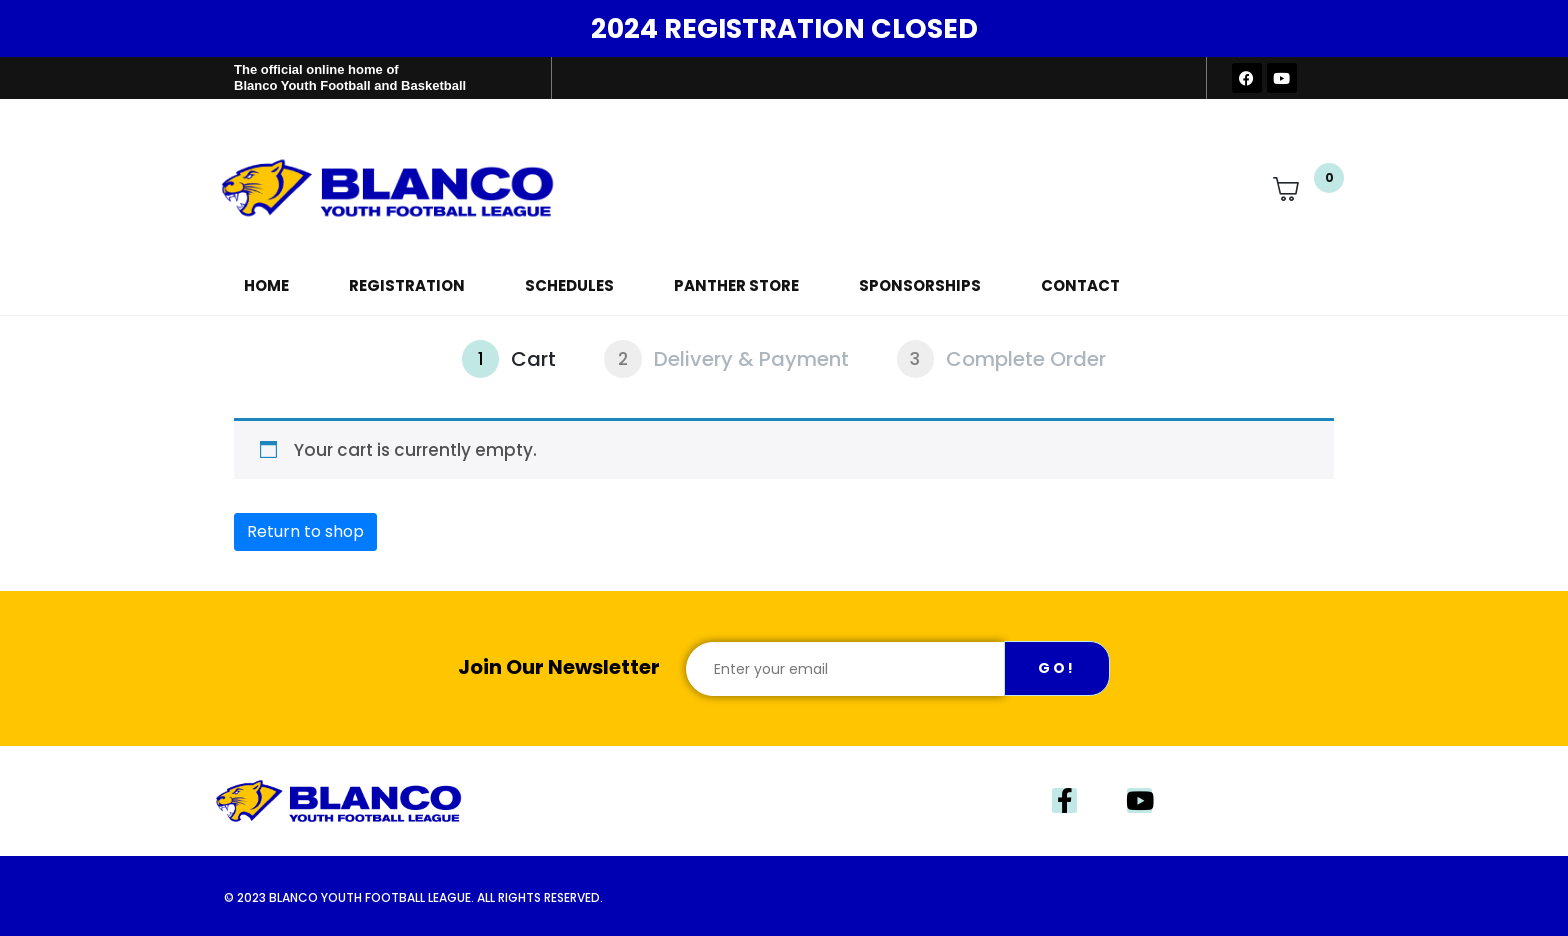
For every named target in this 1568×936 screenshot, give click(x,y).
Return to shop (305, 531)
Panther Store (736, 285)
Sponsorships (920, 285)
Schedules (569, 285)
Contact (1080, 285)
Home (266, 285)
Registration (407, 285)
